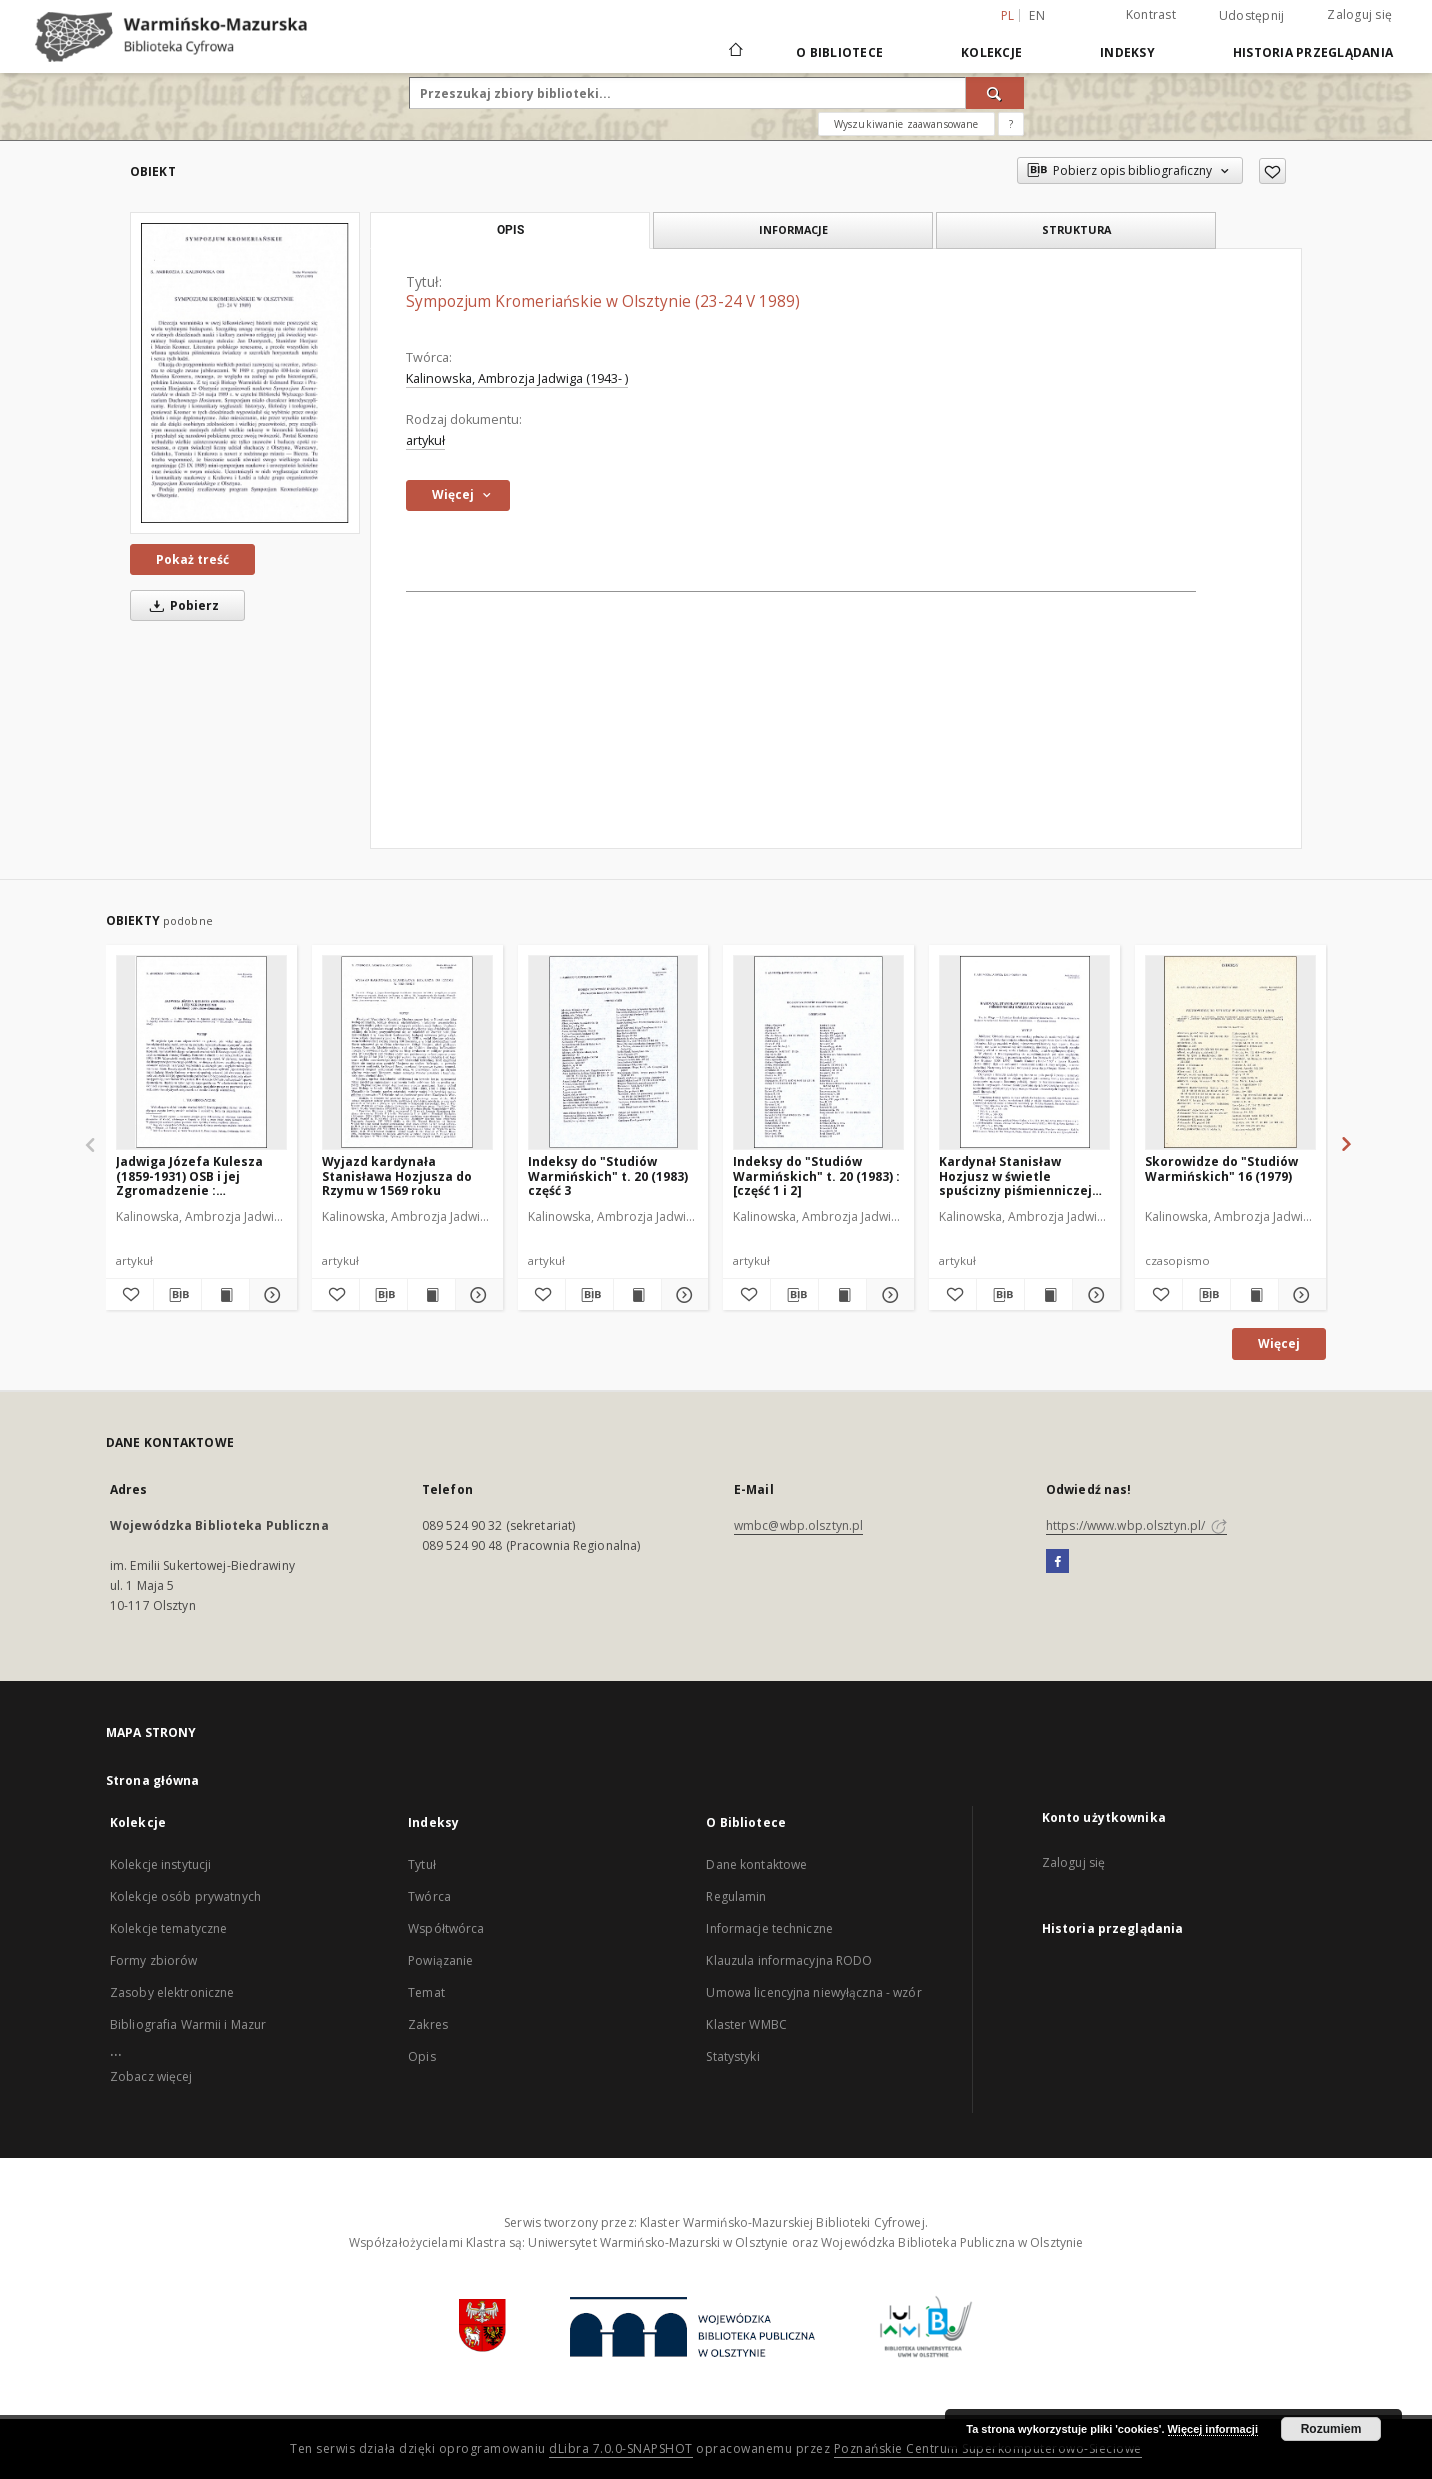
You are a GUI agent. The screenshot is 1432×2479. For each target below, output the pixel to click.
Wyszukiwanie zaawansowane (906, 124)
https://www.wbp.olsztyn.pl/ (1136, 1525)
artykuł (425, 440)
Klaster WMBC (746, 2024)
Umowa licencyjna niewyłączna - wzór (813, 1992)
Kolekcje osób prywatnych (185, 1896)
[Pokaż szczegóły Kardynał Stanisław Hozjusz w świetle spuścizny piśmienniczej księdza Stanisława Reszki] (1093, 1295)
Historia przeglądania (1313, 52)
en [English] (1037, 15)
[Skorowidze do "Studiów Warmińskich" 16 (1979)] (1230, 1052)
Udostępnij (1252, 16)
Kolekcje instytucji (160, 1864)
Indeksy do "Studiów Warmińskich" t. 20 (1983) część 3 (608, 1175)
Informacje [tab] (793, 229)
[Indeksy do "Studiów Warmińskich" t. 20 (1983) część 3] (613, 1052)
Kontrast (1151, 14)
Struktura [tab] (1076, 229)
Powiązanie (440, 1960)
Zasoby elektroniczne (172, 1992)
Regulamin (736, 1896)
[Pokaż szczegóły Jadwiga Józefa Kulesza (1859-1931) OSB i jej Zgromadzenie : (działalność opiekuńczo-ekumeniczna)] (270, 1295)
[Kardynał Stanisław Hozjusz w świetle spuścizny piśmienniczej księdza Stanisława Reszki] (1024, 1052)
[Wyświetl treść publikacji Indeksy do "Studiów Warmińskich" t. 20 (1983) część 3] (637, 1295)
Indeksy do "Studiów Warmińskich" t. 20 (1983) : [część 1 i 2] (816, 1175)
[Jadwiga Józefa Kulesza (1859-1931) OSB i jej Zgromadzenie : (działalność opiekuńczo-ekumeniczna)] (201, 1052)
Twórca (429, 1896)
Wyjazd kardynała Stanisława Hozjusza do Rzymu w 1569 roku (397, 1175)
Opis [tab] (510, 230)
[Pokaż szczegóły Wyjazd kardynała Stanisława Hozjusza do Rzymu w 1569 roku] (476, 1295)
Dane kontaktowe (756, 1864)
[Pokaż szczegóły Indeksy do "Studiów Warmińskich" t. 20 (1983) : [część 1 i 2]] (887, 1295)
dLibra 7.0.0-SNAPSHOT (621, 2448)
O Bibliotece (839, 52)
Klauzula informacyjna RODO (789, 1960)
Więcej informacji (1213, 2429)
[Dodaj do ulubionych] (1272, 171)
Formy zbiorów (154, 1960)
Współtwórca (446, 1928)
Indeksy (1127, 52)
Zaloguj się (1359, 14)
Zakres (428, 2024)
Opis (421, 2056)
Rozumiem (1331, 2429)
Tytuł (422, 1864)
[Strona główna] (734, 52)
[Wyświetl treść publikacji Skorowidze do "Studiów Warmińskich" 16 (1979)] (1254, 1295)
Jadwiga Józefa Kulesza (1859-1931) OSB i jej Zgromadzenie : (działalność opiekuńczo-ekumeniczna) (195, 1175)
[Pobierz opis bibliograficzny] (177, 1295)
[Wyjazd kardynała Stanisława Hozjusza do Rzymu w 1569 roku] (407, 1052)
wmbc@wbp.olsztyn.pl (798, 1525)
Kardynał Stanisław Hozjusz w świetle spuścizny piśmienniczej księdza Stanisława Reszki (1022, 1175)
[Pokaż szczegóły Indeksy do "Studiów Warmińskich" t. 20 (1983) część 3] (682, 1295)
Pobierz (181, 605)
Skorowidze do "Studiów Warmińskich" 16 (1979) (1221, 1168)
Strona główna (153, 1780)
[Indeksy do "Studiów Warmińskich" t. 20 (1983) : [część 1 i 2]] (818, 1052)
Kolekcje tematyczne (168, 1928)
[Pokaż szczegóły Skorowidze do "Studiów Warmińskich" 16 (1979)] (1299, 1295)
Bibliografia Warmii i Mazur (188, 2024)
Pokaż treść (192, 559)
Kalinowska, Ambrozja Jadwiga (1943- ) (517, 378)
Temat (426, 1992)
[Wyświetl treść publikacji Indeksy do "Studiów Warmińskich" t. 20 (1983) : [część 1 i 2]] (842, 1295)
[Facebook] (1057, 1562)
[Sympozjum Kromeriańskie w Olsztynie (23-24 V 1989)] (245, 373)
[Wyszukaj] (995, 93)
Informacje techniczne (769, 1928)
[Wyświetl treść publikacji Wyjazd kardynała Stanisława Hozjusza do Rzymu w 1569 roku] (431, 1295)
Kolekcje (991, 52)
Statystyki (732, 2056)
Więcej (1279, 1343)
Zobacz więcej (151, 2076)
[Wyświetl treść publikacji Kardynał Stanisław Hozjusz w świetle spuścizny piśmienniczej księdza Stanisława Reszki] (1048, 1295)
